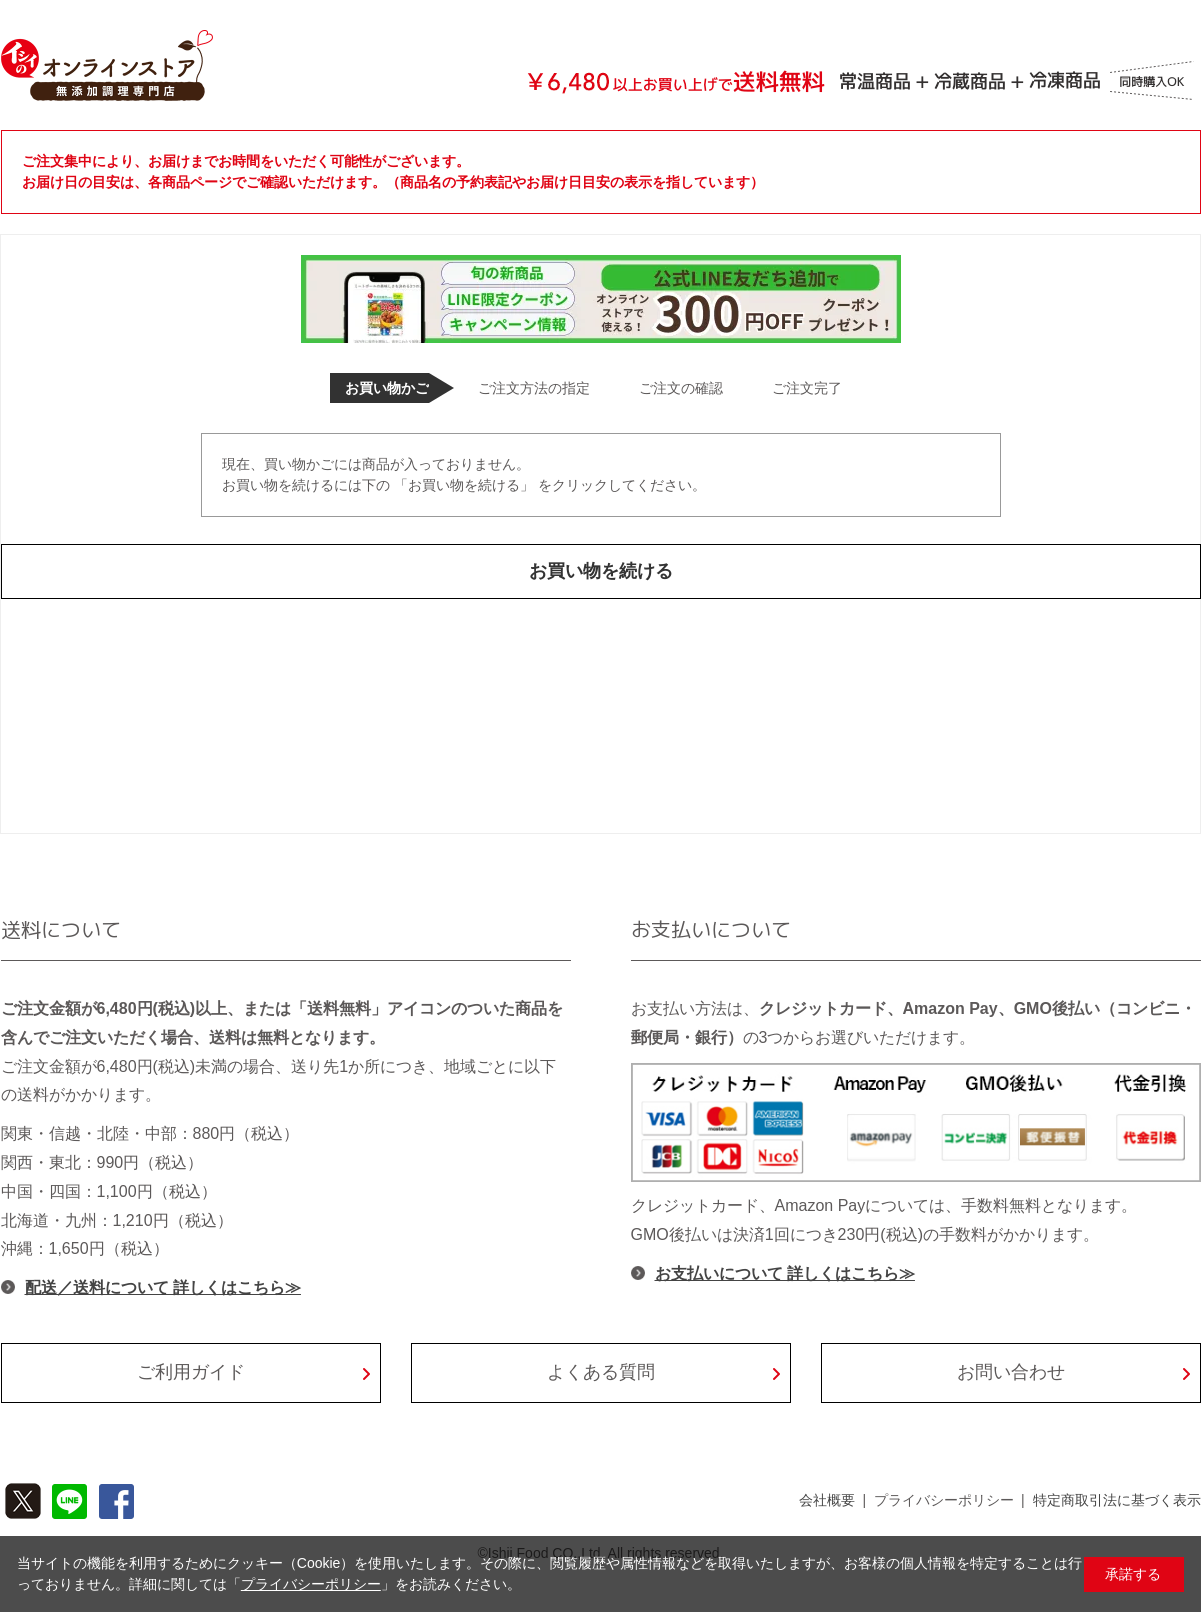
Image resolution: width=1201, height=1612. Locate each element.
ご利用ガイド (191, 1372)
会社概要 (827, 1500)
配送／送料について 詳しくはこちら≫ (163, 1287)
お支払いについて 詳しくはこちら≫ (785, 1273)
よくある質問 (601, 1372)
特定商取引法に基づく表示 (1117, 1500)
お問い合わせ (1011, 1372)
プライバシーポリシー (944, 1500)
